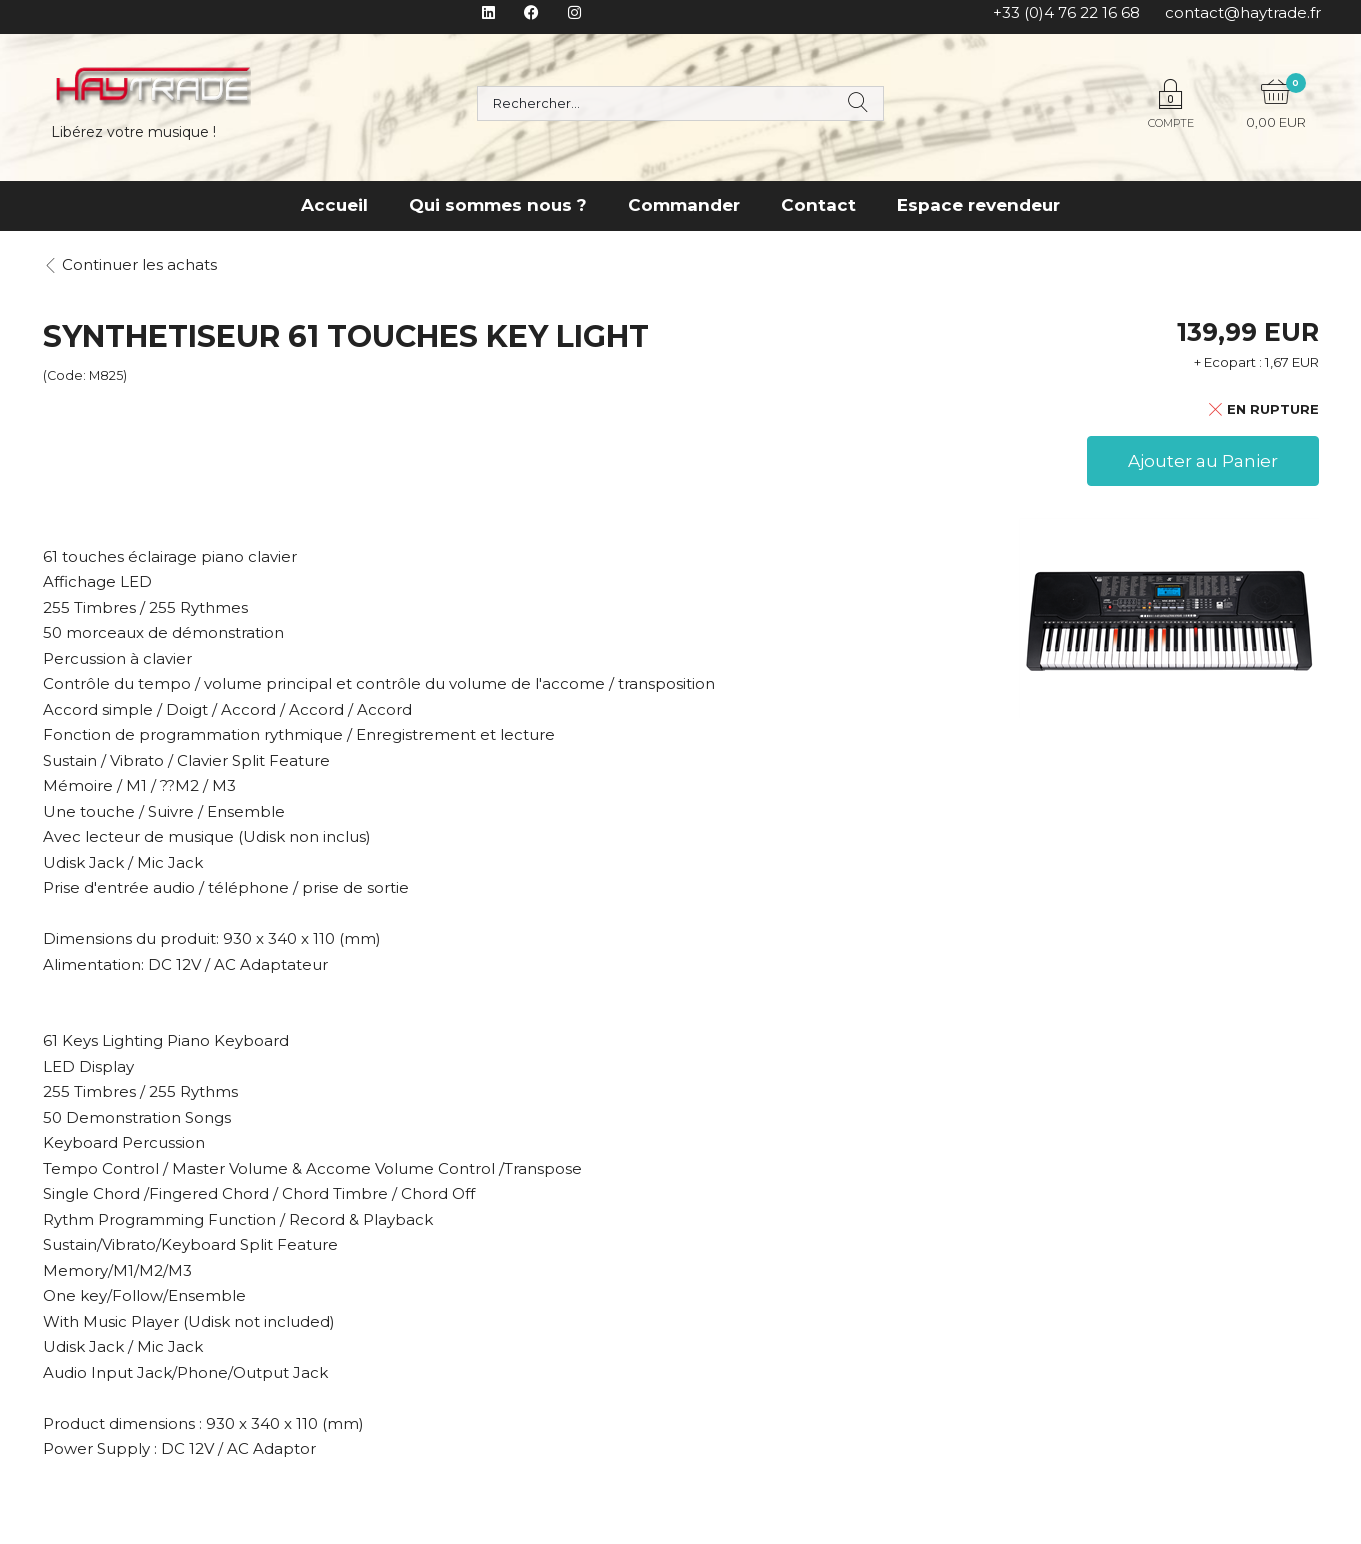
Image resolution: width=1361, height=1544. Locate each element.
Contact (818, 205)
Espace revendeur (978, 205)
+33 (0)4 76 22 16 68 (1066, 12)
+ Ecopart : (1228, 362)
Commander (684, 205)
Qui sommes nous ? (498, 205)
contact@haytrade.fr (1243, 12)
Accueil (334, 205)
